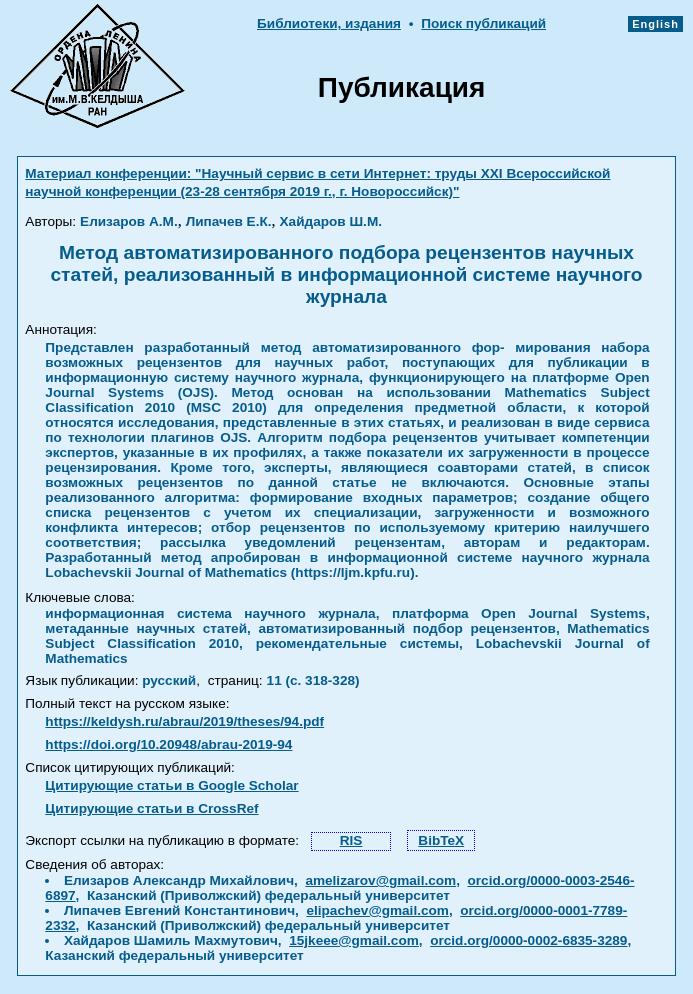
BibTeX (441, 840)
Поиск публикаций (483, 23)
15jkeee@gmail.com (354, 940)
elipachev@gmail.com (377, 910)
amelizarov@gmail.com (380, 880)
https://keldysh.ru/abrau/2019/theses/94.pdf (184, 721)
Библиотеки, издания (329, 23)
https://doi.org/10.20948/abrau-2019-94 (168, 744)
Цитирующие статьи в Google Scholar (171, 785)
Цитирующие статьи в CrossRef (151, 808)
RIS (351, 840)
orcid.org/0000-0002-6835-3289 (528, 940)
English (655, 24)
